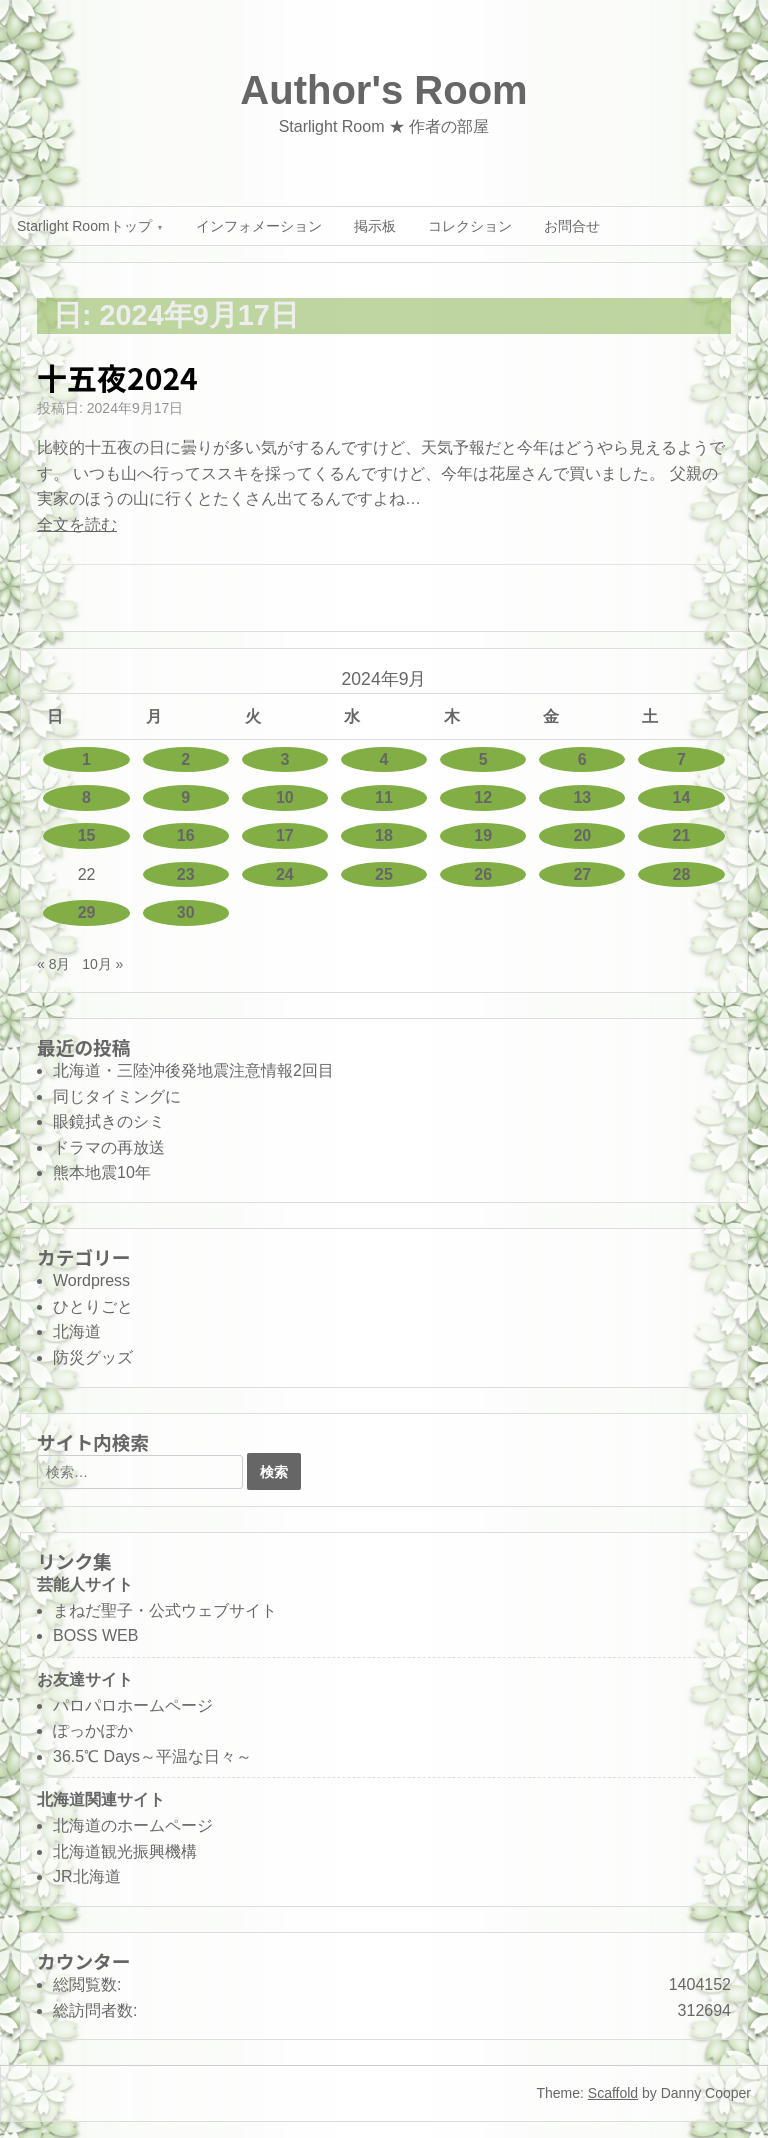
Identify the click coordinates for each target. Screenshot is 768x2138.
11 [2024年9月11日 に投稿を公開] (384, 797)
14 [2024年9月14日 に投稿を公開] (682, 797)
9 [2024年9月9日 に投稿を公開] (185, 797)
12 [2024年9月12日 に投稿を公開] (483, 797)
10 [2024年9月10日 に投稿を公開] (285, 797)
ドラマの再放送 (109, 1147)
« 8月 (53, 964)
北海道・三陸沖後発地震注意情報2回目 (193, 1070)
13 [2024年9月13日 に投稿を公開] (582, 797)
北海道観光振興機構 (125, 1851)
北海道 (77, 1331)
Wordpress (91, 1280)
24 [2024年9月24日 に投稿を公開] (285, 874)
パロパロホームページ (133, 1705)
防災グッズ (93, 1357)
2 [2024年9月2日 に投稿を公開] (185, 759)
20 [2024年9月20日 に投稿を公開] (582, 835)
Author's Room (383, 90)
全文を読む (77, 524)
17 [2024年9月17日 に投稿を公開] (285, 835)
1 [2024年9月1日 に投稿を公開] (86, 759)
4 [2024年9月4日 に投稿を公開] (384, 759)
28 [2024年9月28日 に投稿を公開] (682, 874)
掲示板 (375, 226)
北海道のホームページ (133, 1825)
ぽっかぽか (93, 1730)
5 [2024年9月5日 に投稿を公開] (483, 759)
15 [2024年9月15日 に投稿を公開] (87, 835)
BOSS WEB (95, 1635)
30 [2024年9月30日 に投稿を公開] (186, 912)
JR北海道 (87, 1876)
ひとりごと (93, 1306)
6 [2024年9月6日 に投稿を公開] (582, 759)
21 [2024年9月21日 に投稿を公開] (682, 835)
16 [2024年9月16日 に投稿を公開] (186, 835)
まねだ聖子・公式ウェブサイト (165, 1610)
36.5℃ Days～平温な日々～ (152, 1756)
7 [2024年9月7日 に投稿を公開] (681, 759)
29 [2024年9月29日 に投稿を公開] (87, 912)
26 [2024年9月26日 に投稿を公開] (483, 874)
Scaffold (613, 2093)
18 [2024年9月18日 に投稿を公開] (384, 835)
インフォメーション (259, 226)
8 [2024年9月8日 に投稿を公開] (86, 797)
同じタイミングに (117, 1096)
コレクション (470, 226)
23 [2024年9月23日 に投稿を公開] (186, 874)
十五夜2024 (117, 377)
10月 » (102, 964)
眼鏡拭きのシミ (109, 1121)
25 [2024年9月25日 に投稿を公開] (384, 874)
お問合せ (572, 226)
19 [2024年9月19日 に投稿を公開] (483, 835)
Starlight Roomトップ (84, 226)
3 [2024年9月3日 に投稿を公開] (284, 759)
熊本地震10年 (102, 1172)
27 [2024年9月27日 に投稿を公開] (582, 874)
